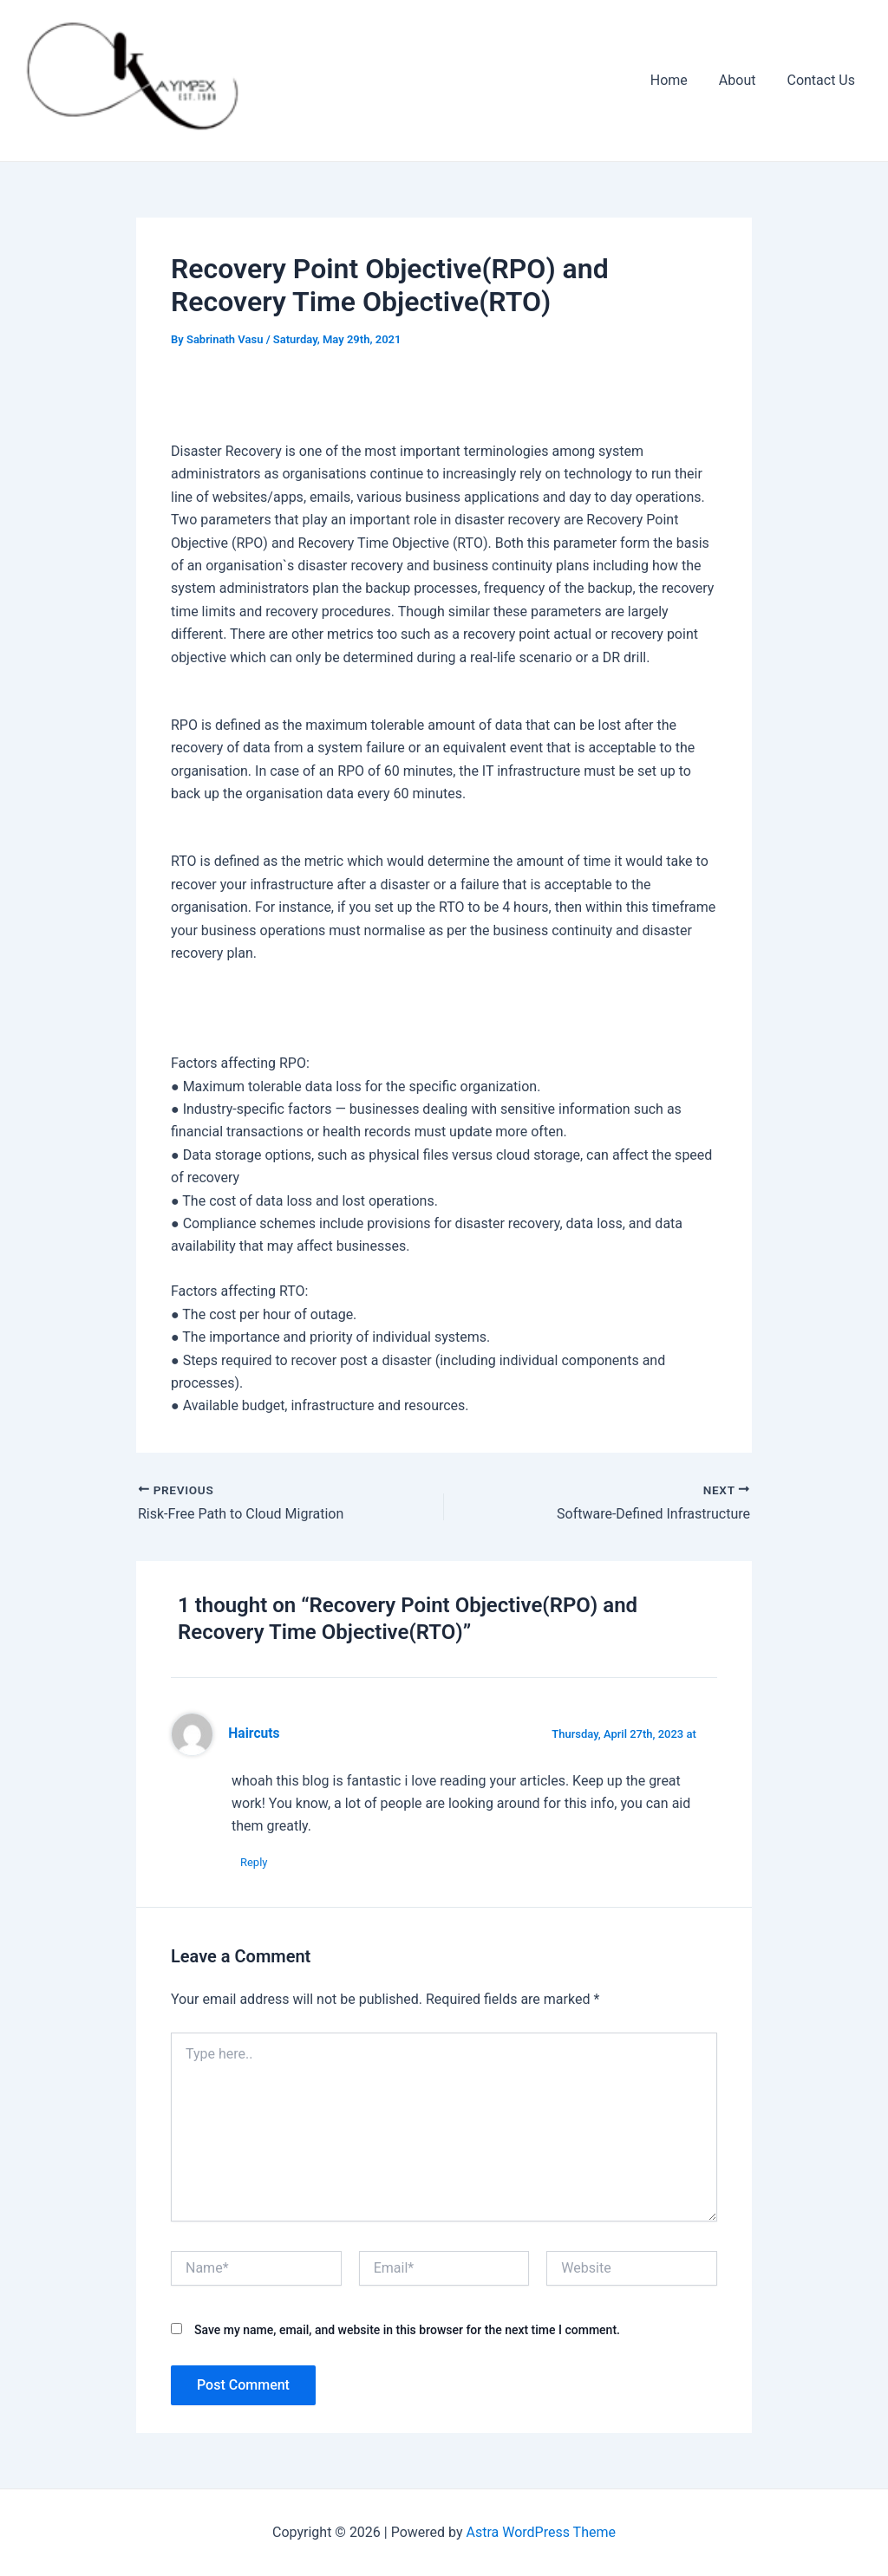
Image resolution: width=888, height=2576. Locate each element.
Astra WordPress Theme (541, 2532)
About (742, 80)
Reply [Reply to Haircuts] (254, 1862)
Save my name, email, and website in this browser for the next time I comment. (407, 2330)
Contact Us (822, 80)
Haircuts (253, 1733)
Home (677, 80)
